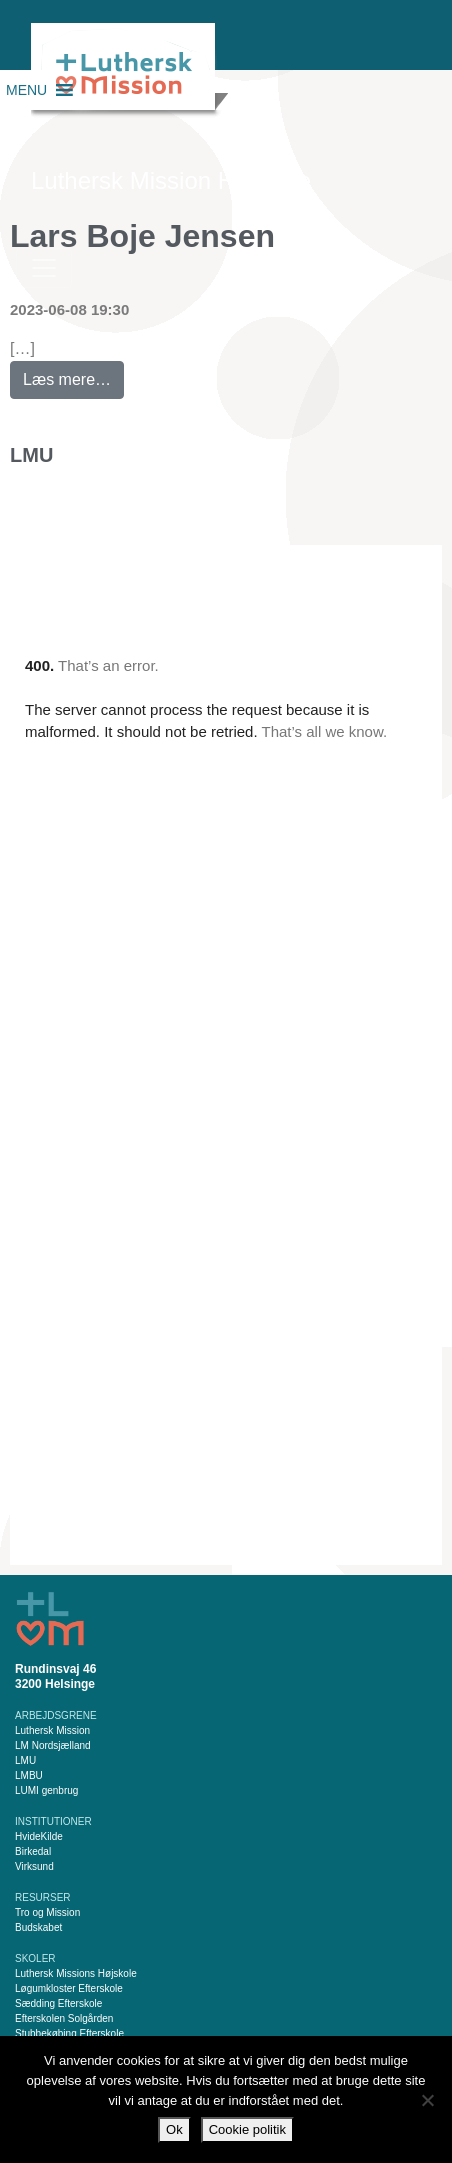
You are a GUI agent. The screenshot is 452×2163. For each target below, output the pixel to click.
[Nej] (427, 2100)
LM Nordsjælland (53, 1745)
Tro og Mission (47, 1912)
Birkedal (33, 1851)
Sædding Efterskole (58, 2003)
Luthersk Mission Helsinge (171, 180)
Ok (174, 2129)
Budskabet (38, 1927)
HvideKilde (39, 1836)
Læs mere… (73, 374)
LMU (31, 455)
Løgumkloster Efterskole (69, 1988)
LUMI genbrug (46, 1790)
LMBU (29, 1775)
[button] (26, 90)
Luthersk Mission (52, 1730)
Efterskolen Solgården (64, 2018)
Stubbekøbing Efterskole (69, 2033)
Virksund (34, 1866)
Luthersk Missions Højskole (76, 1973)
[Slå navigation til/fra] (44, 268)
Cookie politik (247, 2129)
